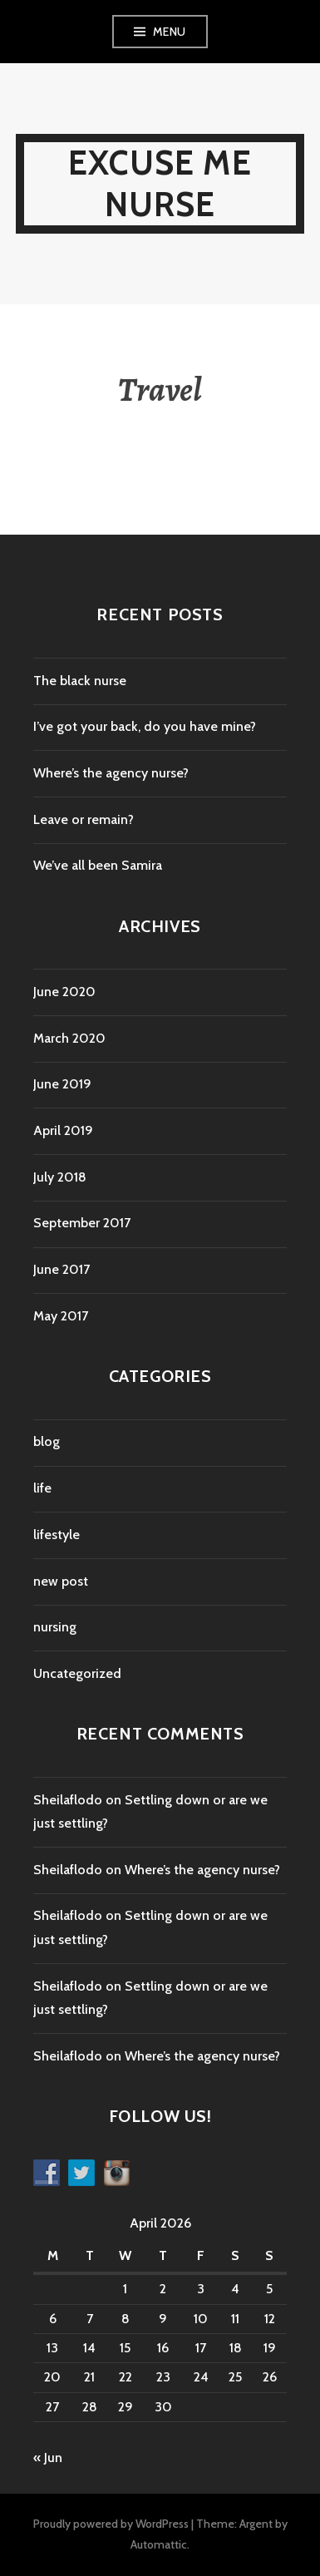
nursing (54, 1627)
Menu (169, 31)
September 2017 (81, 1223)
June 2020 (64, 991)
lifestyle (56, 1534)
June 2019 (62, 1084)
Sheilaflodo (67, 1800)
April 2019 (63, 1130)
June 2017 (61, 1269)
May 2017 (60, 1316)
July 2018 (59, 1177)
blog (46, 1441)
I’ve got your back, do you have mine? (144, 726)
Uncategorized (77, 1673)
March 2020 (69, 1038)
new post (60, 1581)
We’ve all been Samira (97, 865)
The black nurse (79, 680)
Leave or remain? (83, 819)
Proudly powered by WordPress (111, 2523)
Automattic (158, 2544)
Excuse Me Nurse (160, 183)
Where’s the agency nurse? (111, 773)
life (42, 1488)
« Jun (47, 2457)
